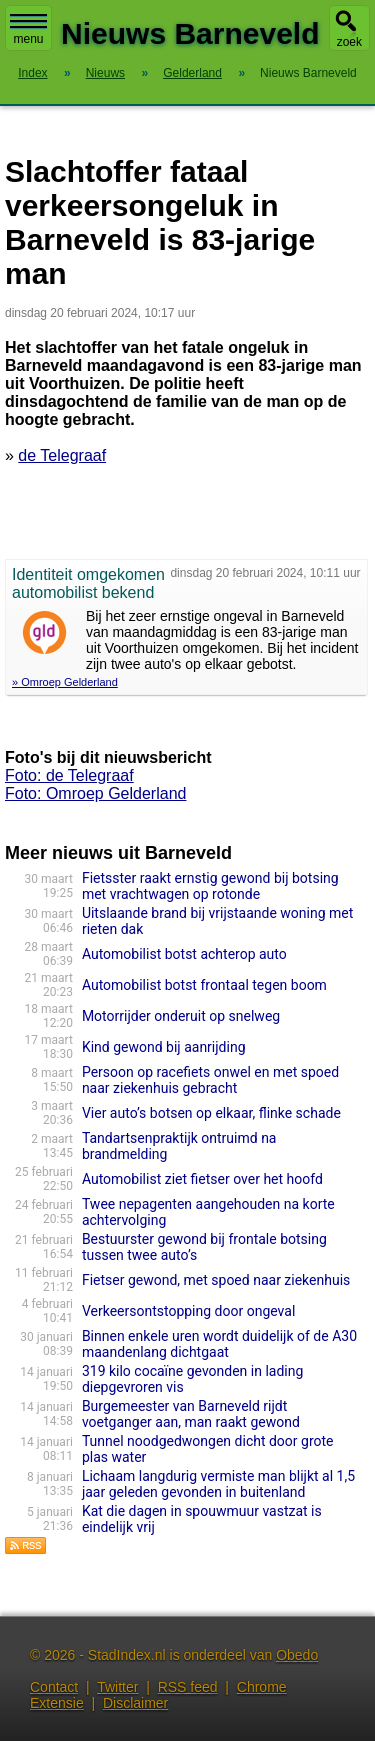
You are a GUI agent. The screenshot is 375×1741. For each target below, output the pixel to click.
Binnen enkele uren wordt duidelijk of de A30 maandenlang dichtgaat (219, 1344)
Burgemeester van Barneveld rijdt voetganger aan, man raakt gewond (191, 1414)
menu (28, 30)
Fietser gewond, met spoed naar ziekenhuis (216, 1280)
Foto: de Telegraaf (69, 775)
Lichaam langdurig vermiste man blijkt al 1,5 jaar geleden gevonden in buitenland (218, 1484)
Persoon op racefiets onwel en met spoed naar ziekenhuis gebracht (210, 1080)
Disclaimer (135, 1703)
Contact (54, 1687)
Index (32, 73)
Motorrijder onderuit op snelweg (181, 1016)
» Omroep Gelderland (65, 682)
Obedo (297, 1655)
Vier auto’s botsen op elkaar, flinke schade (211, 1113)
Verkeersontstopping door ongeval (188, 1311)
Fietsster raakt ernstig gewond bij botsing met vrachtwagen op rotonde (210, 886)
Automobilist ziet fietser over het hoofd (202, 1179)
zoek (349, 42)
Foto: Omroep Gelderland (95, 793)
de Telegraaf (62, 455)
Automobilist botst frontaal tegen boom (204, 985)
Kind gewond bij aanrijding (164, 1047)
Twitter (117, 1687)
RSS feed (188, 1687)
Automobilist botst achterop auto (184, 954)
